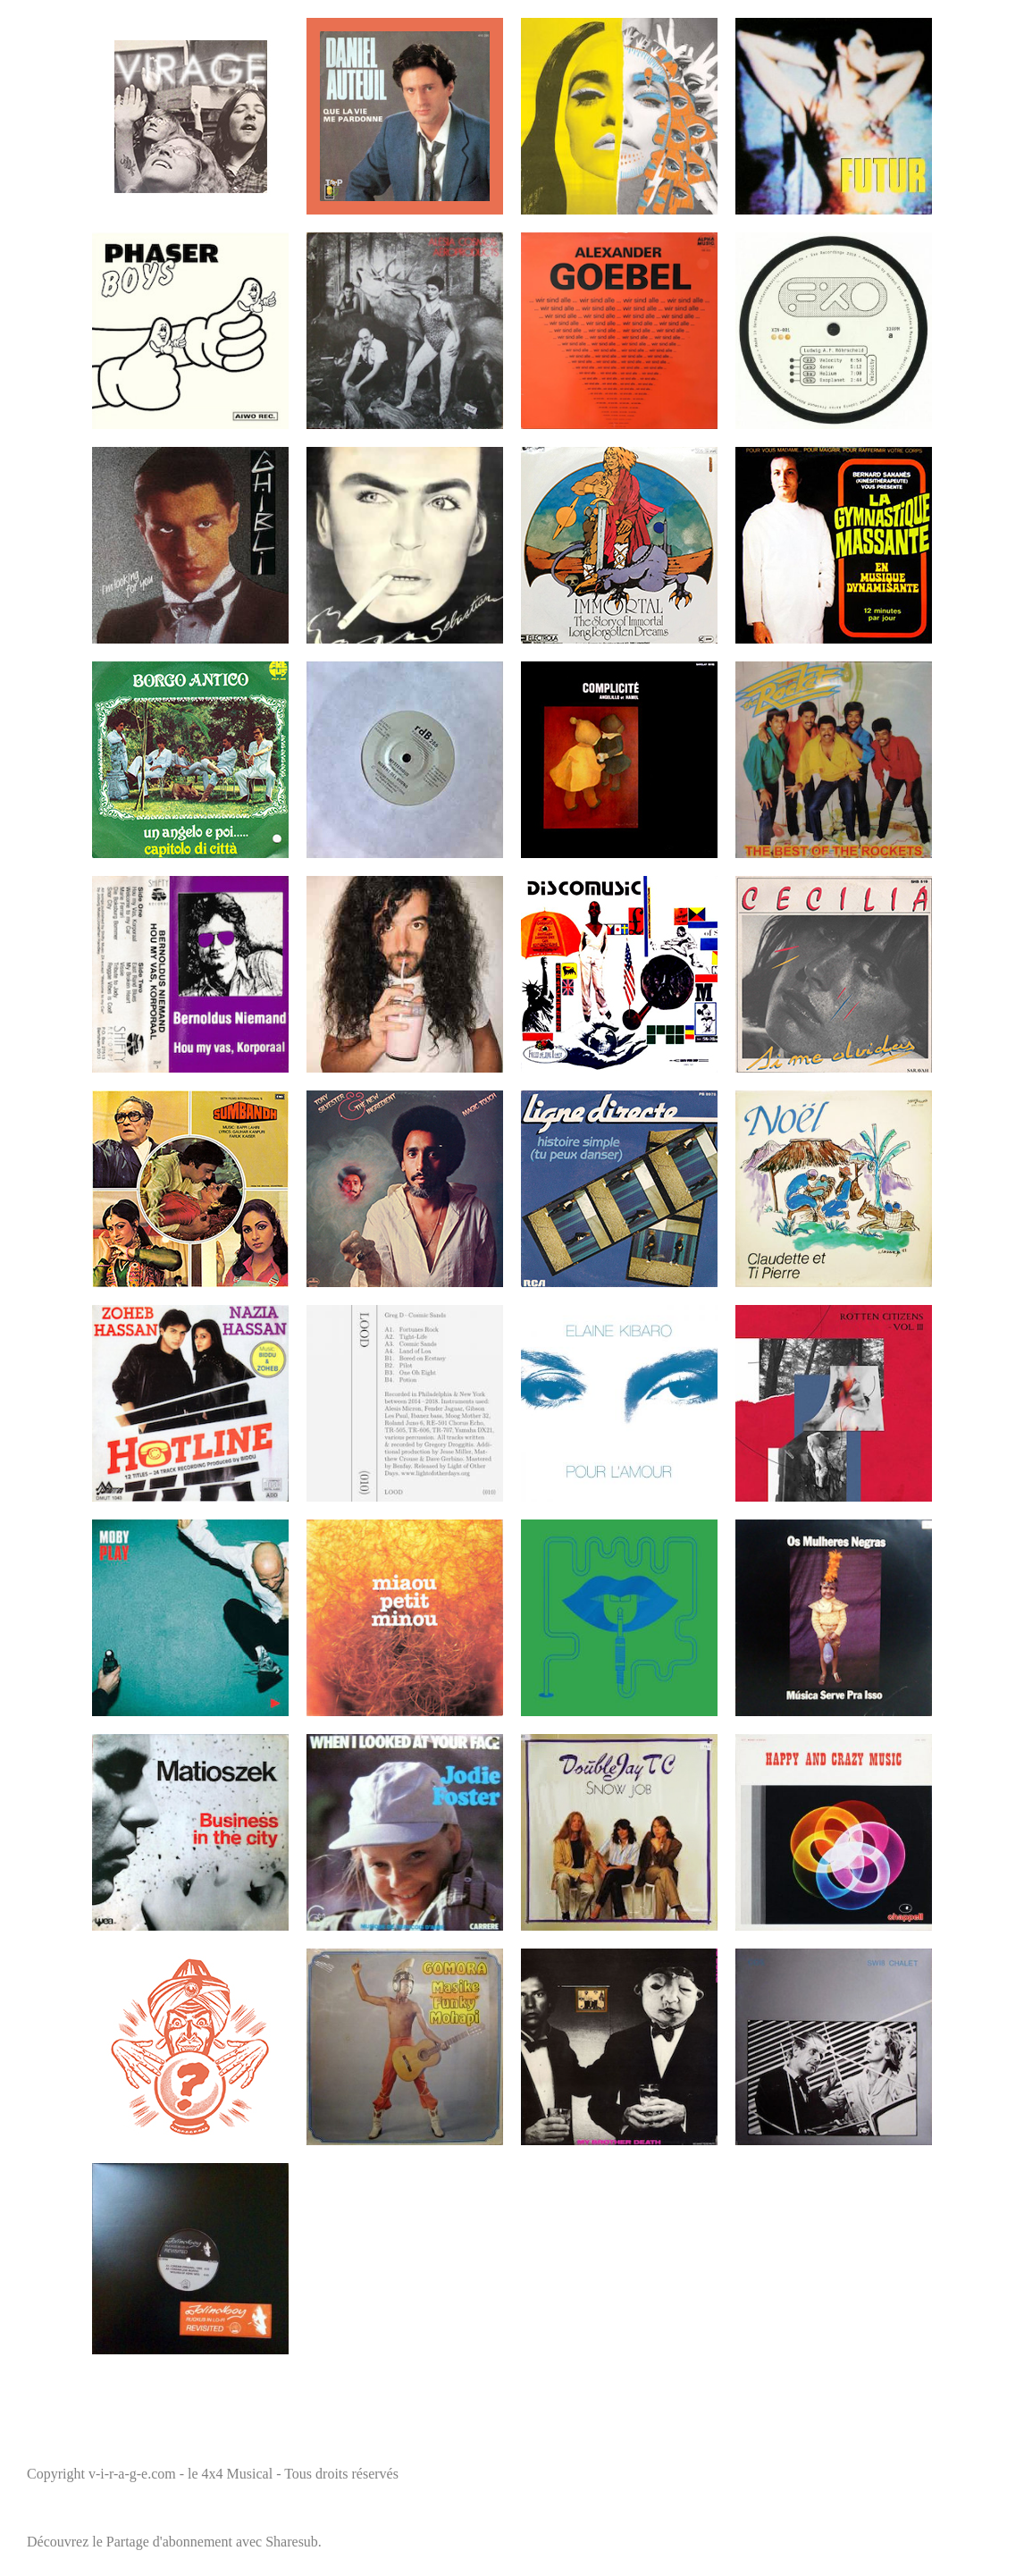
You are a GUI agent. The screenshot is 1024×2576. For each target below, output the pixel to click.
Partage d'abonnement (169, 2541)
